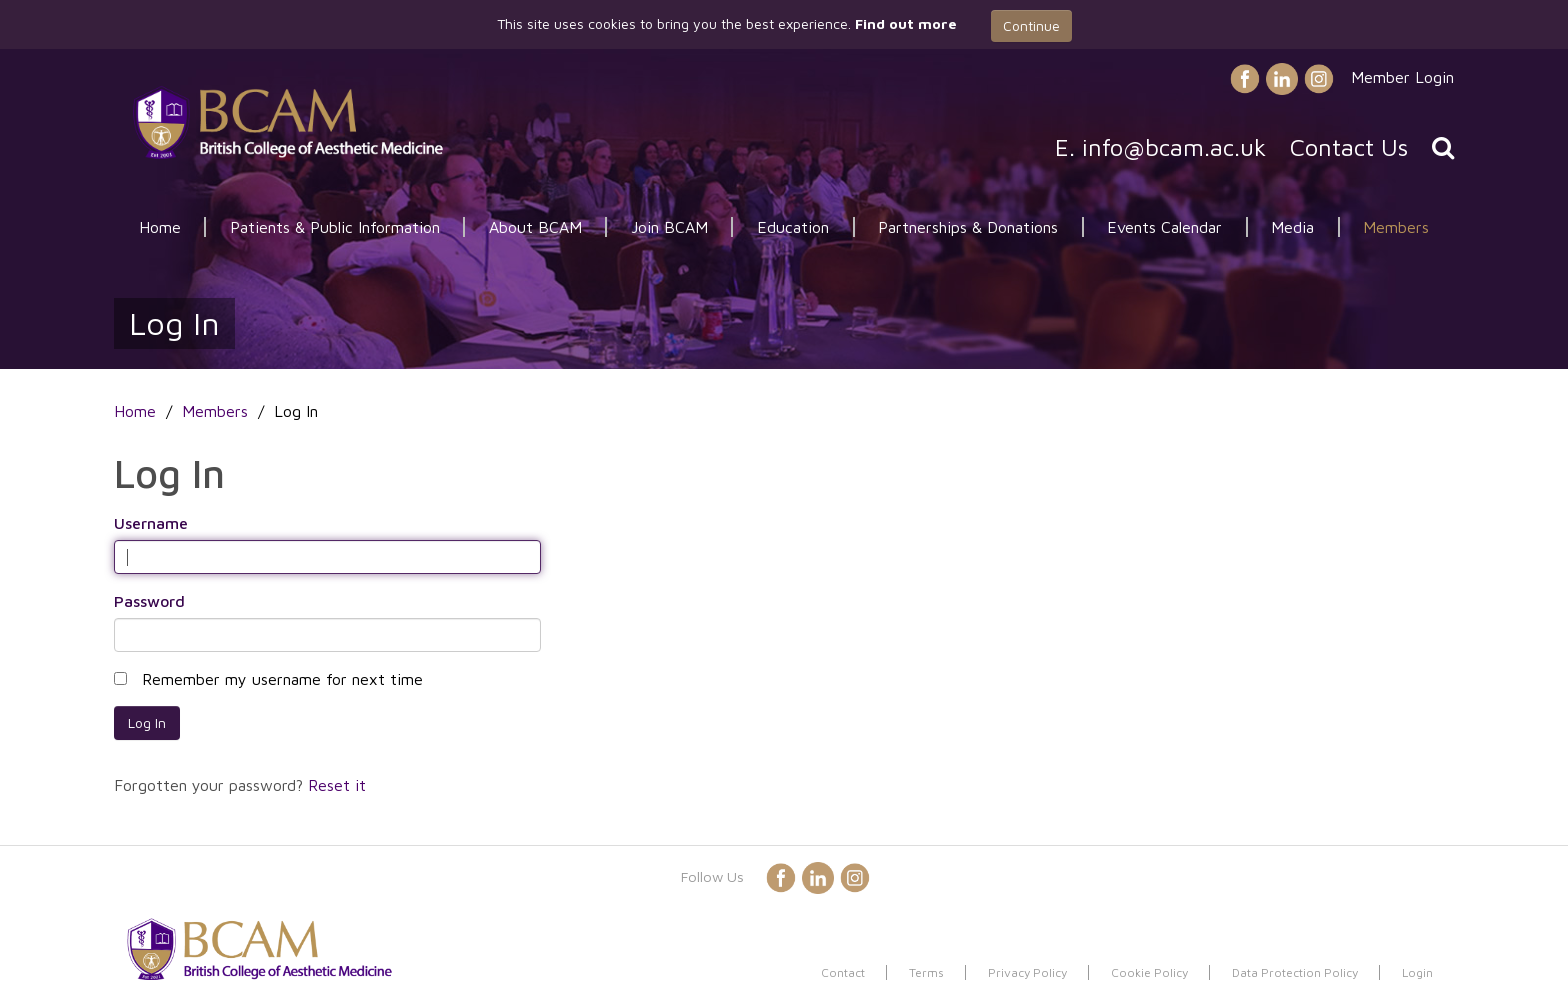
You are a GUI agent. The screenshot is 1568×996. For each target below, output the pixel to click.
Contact (843, 972)
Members (1396, 227)
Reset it (337, 785)
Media (1292, 227)
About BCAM (535, 227)
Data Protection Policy (1295, 972)
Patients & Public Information (335, 227)
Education (793, 227)
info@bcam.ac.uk (1174, 147)
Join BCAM (669, 227)
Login (1417, 972)
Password (149, 601)
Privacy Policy (1027, 972)
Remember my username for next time (282, 679)
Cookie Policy (1149, 972)
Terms (926, 972)
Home (160, 227)
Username (151, 523)
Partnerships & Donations (968, 227)
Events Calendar (1164, 227)
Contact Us (1349, 147)
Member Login (1402, 77)
